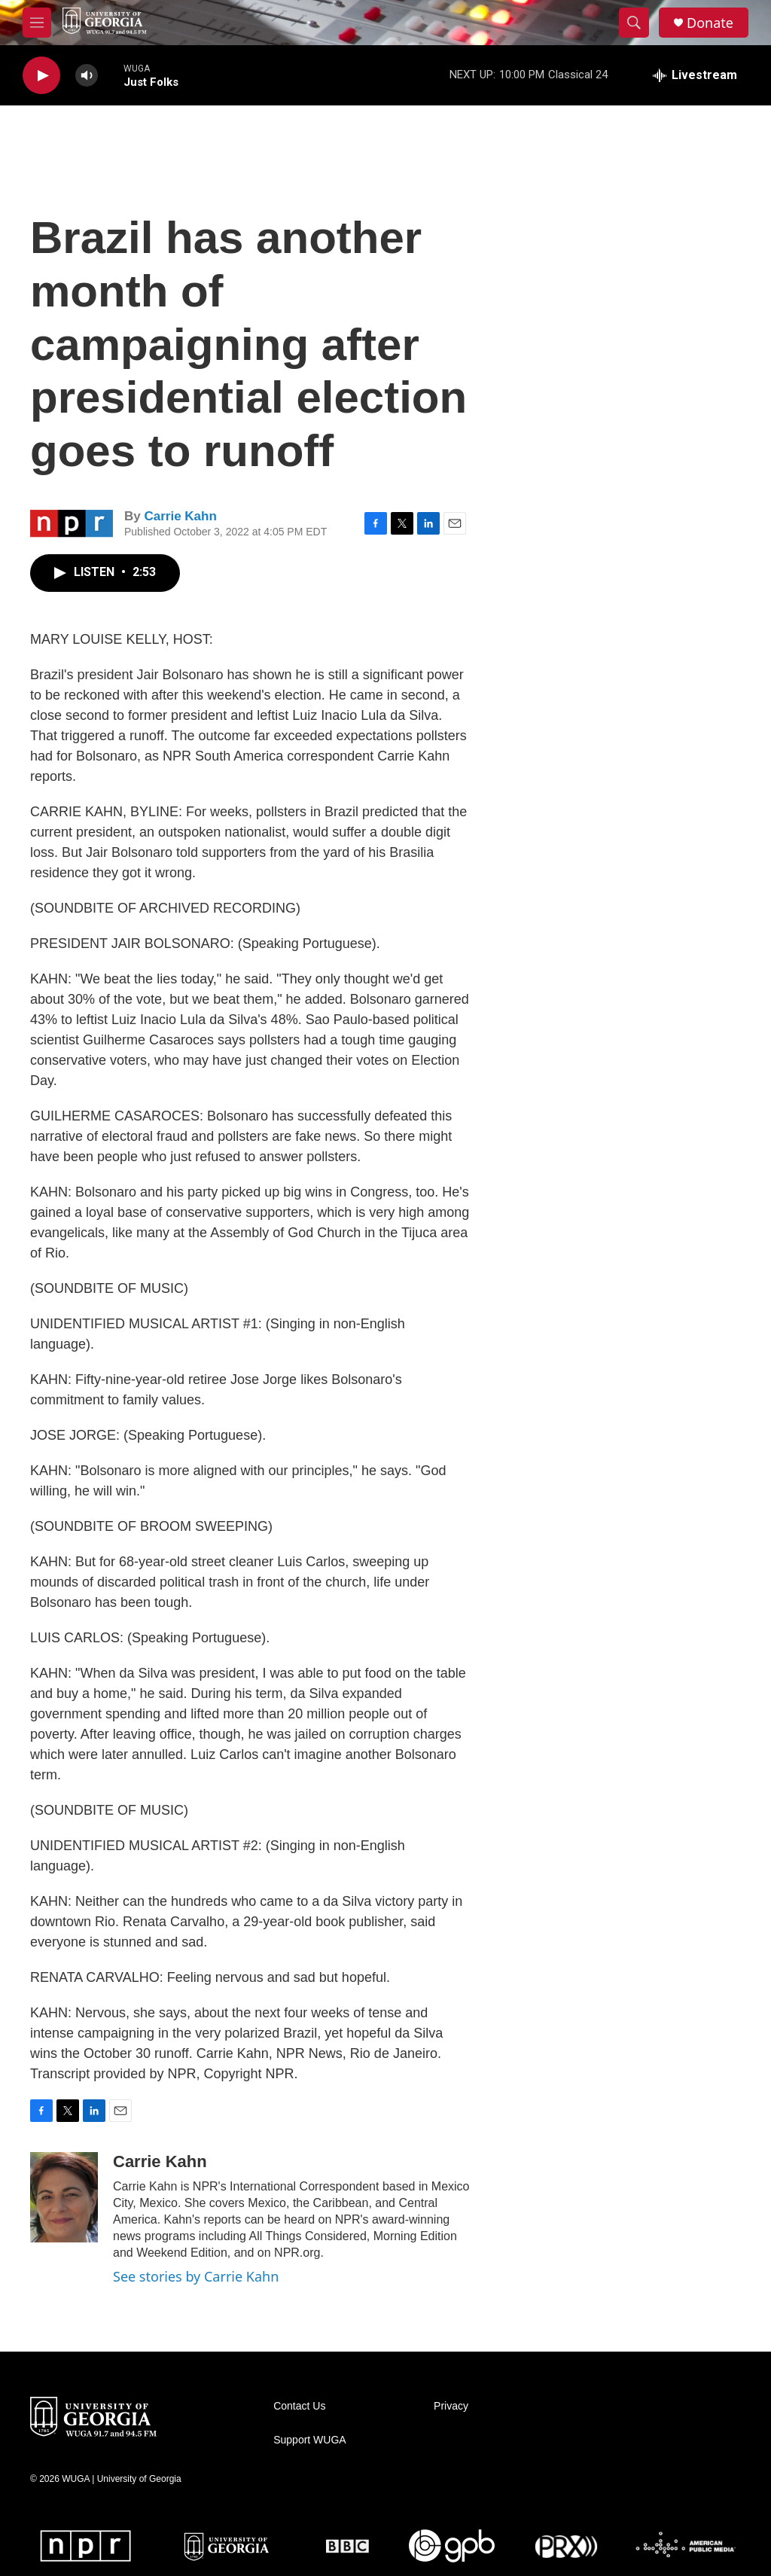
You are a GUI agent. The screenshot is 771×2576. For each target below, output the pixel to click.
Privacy (451, 2406)
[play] (41, 75)
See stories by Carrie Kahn (196, 2276)
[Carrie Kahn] (64, 2197)
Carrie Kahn (180, 516)
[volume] (86, 76)
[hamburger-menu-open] (37, 23)
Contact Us (299, 2406)
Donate (710, 23)
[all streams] (694, 75)
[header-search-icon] (634, 23)
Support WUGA (309, 2440)
